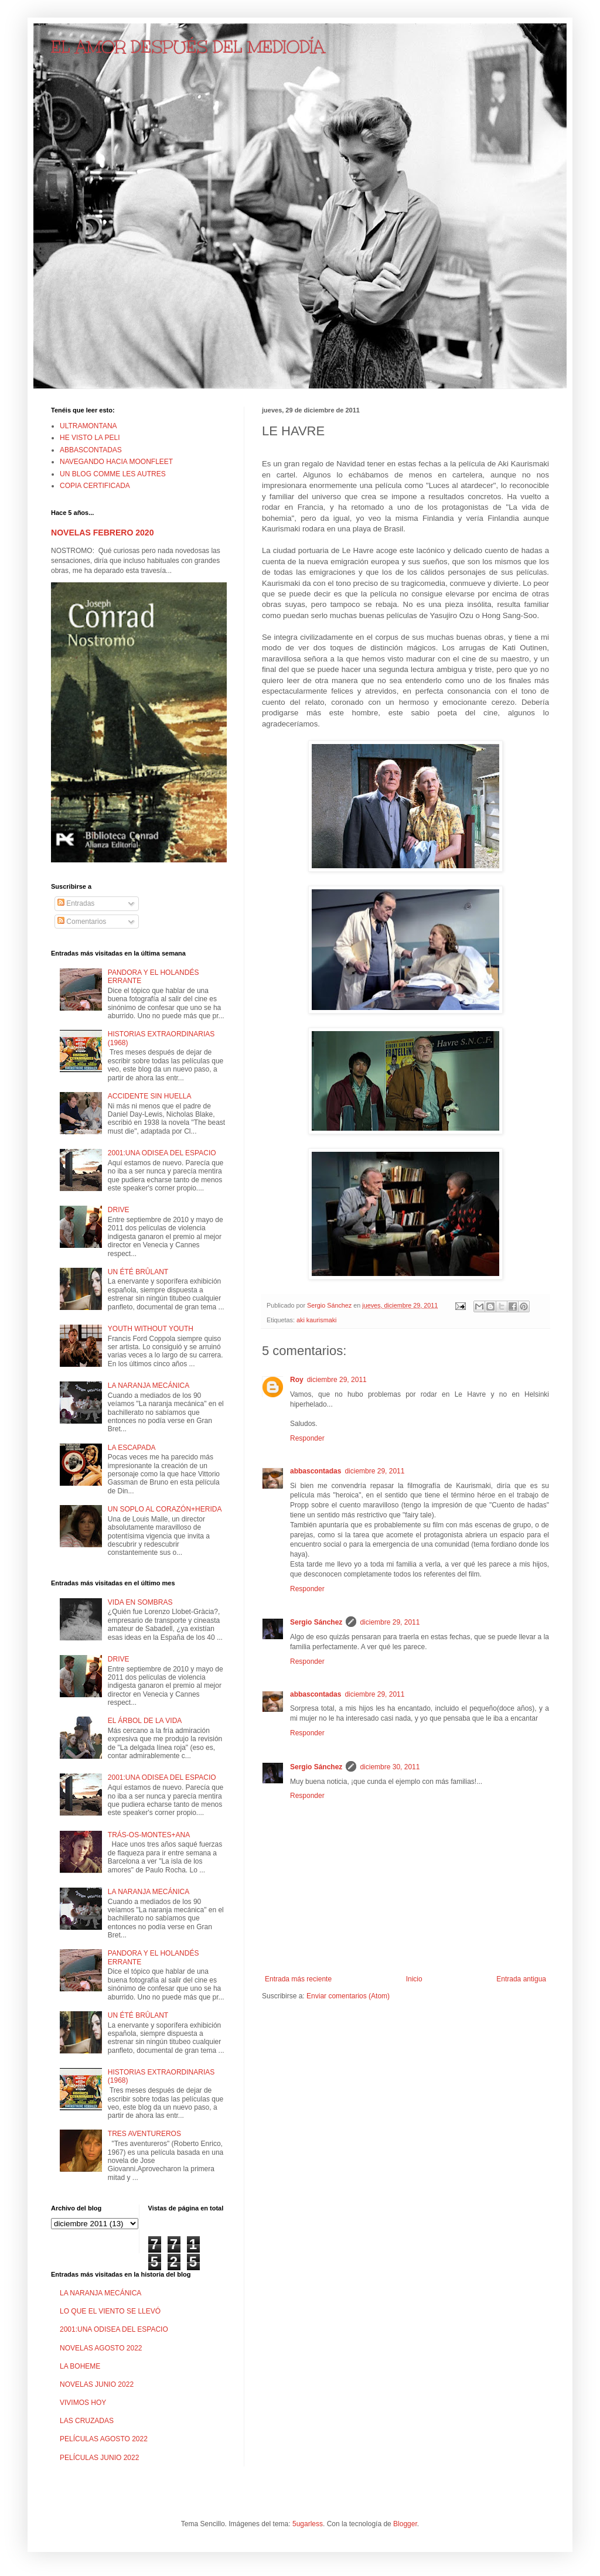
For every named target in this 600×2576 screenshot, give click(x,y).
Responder (307, 1438)
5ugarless (307, 2524)
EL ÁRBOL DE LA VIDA (145, 1721)
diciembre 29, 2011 (337, 1380)
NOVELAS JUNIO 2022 (97, 2384)
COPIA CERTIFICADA (95, 486)
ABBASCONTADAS (91, 450)
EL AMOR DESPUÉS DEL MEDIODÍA (188, 46)
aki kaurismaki (316, 1319)
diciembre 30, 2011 (390, 1767)
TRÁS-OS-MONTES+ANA (149, 1835)
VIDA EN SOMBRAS (140, 1602)
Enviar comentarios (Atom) (348, 1996)
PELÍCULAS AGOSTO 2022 (104, 2439)
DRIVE (118, 1210)
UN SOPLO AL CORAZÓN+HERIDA (165, 1509)
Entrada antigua (521, 1979)
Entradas (75, 903)
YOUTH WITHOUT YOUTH (150, 1329)
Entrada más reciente (298, 1979)
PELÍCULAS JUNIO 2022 (99, 2458)
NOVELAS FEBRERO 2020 (102, 532)
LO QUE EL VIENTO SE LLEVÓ (110, 2311)
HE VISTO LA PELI (90, 438)
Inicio (414, 1979)
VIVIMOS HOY (83, 2402)
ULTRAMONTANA (88, 426)
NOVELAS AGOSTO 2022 (101, 2348)
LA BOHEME (80, 2366)
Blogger (405, 2524)
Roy (297, 1380)
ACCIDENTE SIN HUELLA (150, 1096)
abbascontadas (315, 1471)
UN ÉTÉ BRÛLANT (138, 1272)
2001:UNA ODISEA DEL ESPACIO (162, 1153)
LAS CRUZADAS (87, 2421)
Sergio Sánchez (316, 1622)
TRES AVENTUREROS (144, 2134)
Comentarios (81, 921)
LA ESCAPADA (132, 1448)
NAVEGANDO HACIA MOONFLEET (116, 462)
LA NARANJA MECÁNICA (148, 1385)
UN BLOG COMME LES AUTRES (113, 474)
